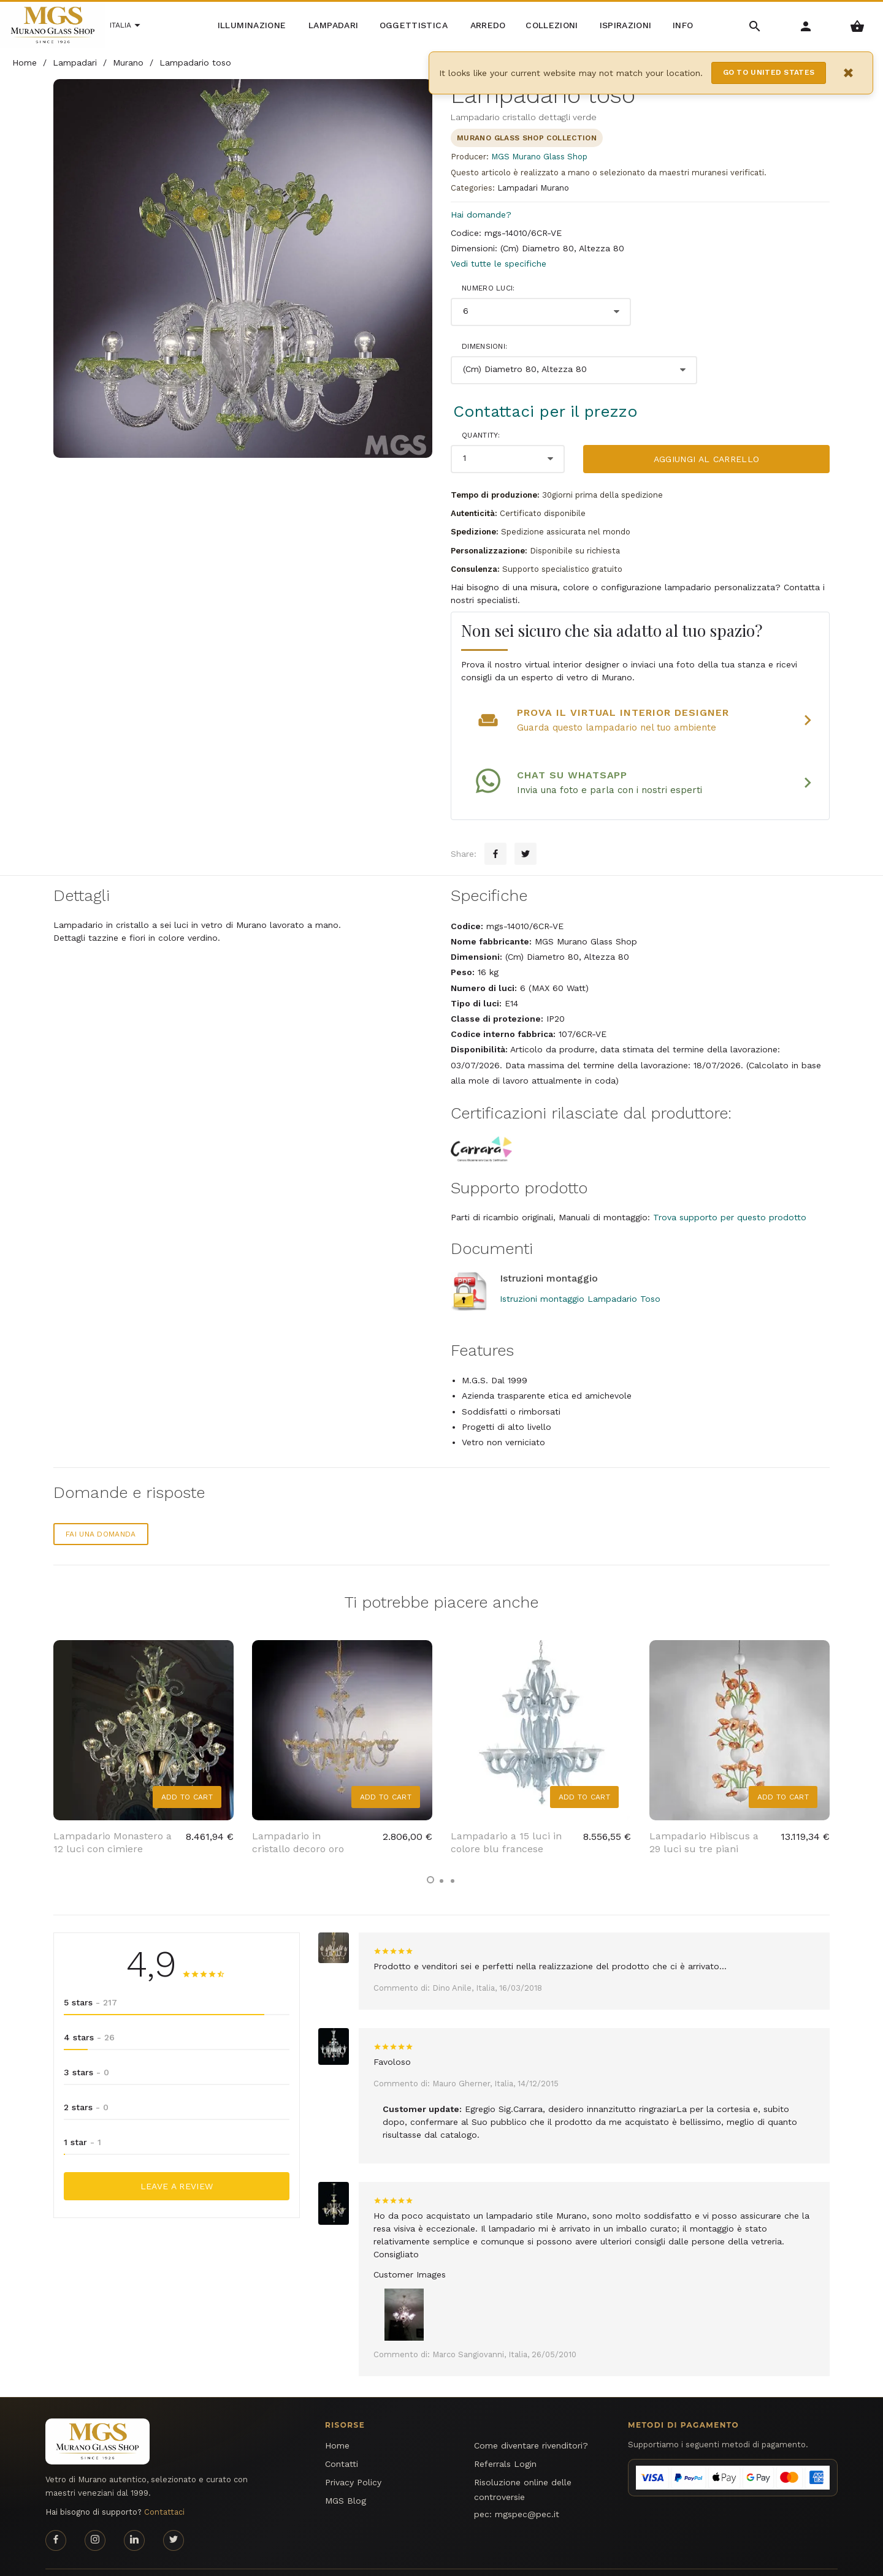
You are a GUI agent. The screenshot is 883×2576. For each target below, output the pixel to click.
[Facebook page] (55, 2516)
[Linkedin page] (134, 2516)
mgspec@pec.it (527, 2490)
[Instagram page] (95, 2516)
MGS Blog (345, 2477)
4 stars (89, 2013)
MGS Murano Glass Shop (539, 156)
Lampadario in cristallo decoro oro (298, 1818)
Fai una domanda (101, 1510)
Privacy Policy (353, 2458)
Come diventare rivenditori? (531, 2421)
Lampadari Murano (533, 187)
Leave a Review (176, 2162)
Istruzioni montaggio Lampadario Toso (580, 1274)
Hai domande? (481, 214)
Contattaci (164, 2488)
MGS (830, 2559)
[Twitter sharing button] (525, 830)
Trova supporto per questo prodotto (729, 1193)
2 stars (86, 2083)
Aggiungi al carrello (707, 459)
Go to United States (769, 72)
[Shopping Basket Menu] (857, 25)
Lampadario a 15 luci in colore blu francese (506, 1818)
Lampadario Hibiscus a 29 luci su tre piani (704, 1818)
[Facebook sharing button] (495, 830)
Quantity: (481, 435)
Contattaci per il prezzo (545, 411)
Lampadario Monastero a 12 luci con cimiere (112, 1818)
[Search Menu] (755, 25)
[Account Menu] (806, 25)
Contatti (341, 2440)
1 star (82, 2117)
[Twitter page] (173, 2516)
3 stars (86, 2048)
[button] (430, 1855)
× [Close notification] (848, 73)
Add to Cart (187, 1772)
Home (337, 2421)
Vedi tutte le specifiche (498, 263)
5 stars (90, 1978)
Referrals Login (505, 2440)
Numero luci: (488, 288)
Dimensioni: (484, 346)
